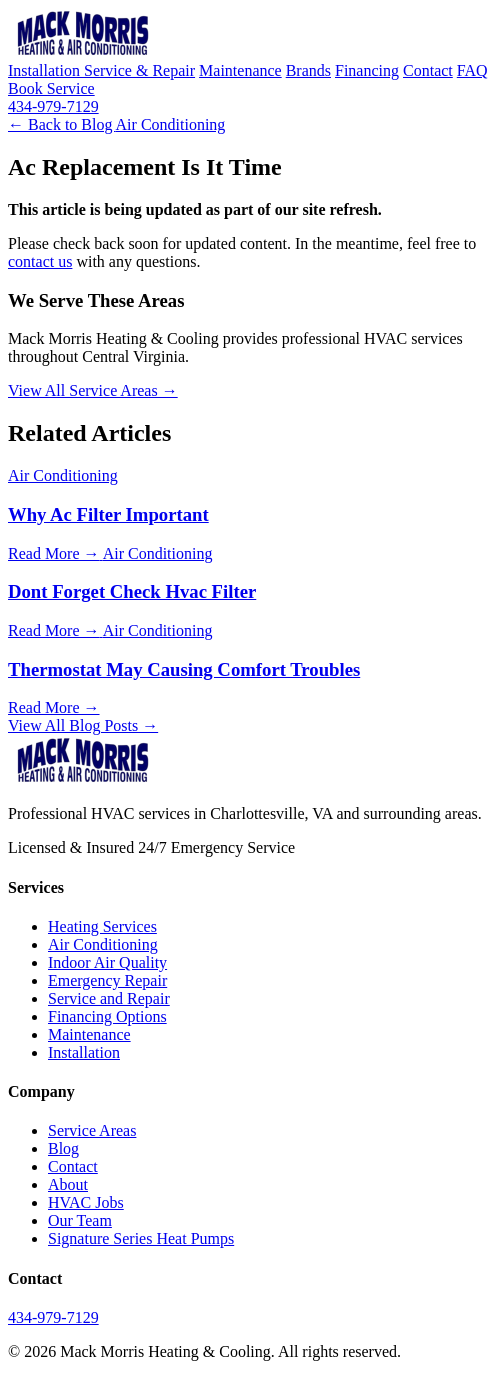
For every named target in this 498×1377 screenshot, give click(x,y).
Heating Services (102, 926)
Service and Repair (109, 998)
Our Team (80, 1220)
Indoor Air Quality (107, 962)
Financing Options (107, 1016)
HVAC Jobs (86, 1202)
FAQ (472, 70)
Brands (308, 70)
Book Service (51, 88)
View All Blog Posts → (83, 725)
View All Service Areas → (93, 390)
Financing (367, 70)
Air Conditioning (171, 124)
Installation (46, 70)
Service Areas (92, 1130)
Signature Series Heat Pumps (141, 1238)
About (68, 1184)
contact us (40, 261)
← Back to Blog (62, 124)
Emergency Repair (107, 980)
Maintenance (240, 70)
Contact (428, 70)
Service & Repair (139, 70)
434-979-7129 (53, 106)
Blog (63, 1148)
